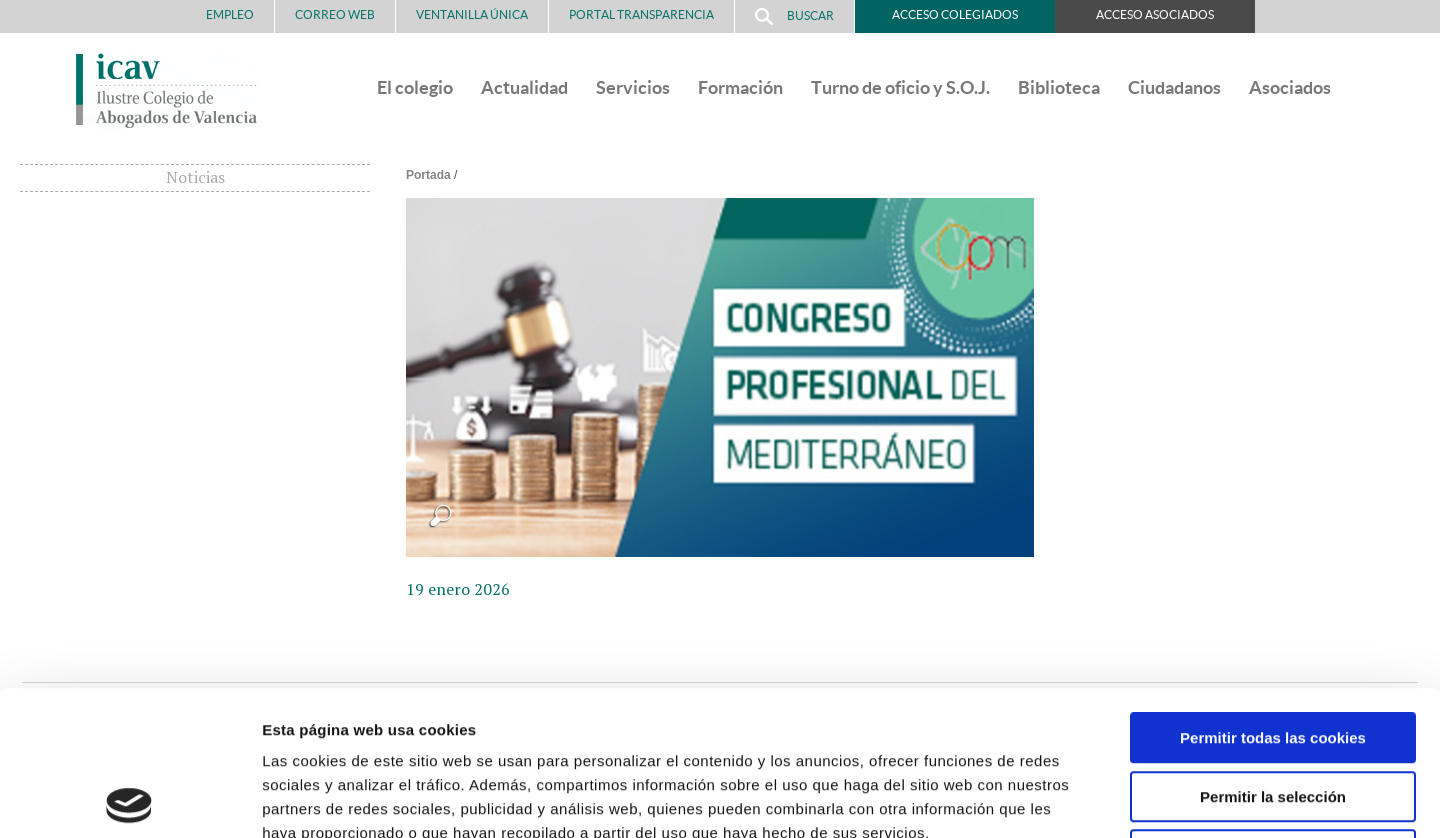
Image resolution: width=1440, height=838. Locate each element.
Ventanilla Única (472, 14)
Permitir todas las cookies (1273, 593)
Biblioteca (1059, 87)
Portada (428, 175)
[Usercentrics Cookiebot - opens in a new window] (129, 799)
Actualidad (524, 87)
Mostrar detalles (1074, 798)
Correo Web (335, 14)
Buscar (794, 16)
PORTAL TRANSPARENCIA (641, 14)
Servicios (633, 87)
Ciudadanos (1174, 87)
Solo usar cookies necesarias (1273, 710)
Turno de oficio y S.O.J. (900, 87)
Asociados (1290, 87)
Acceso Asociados (1155, 14)
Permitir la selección (1273, 652)
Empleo (230, 14)
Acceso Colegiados (955, 14)
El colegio (415, 87)
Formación (740, 87)
